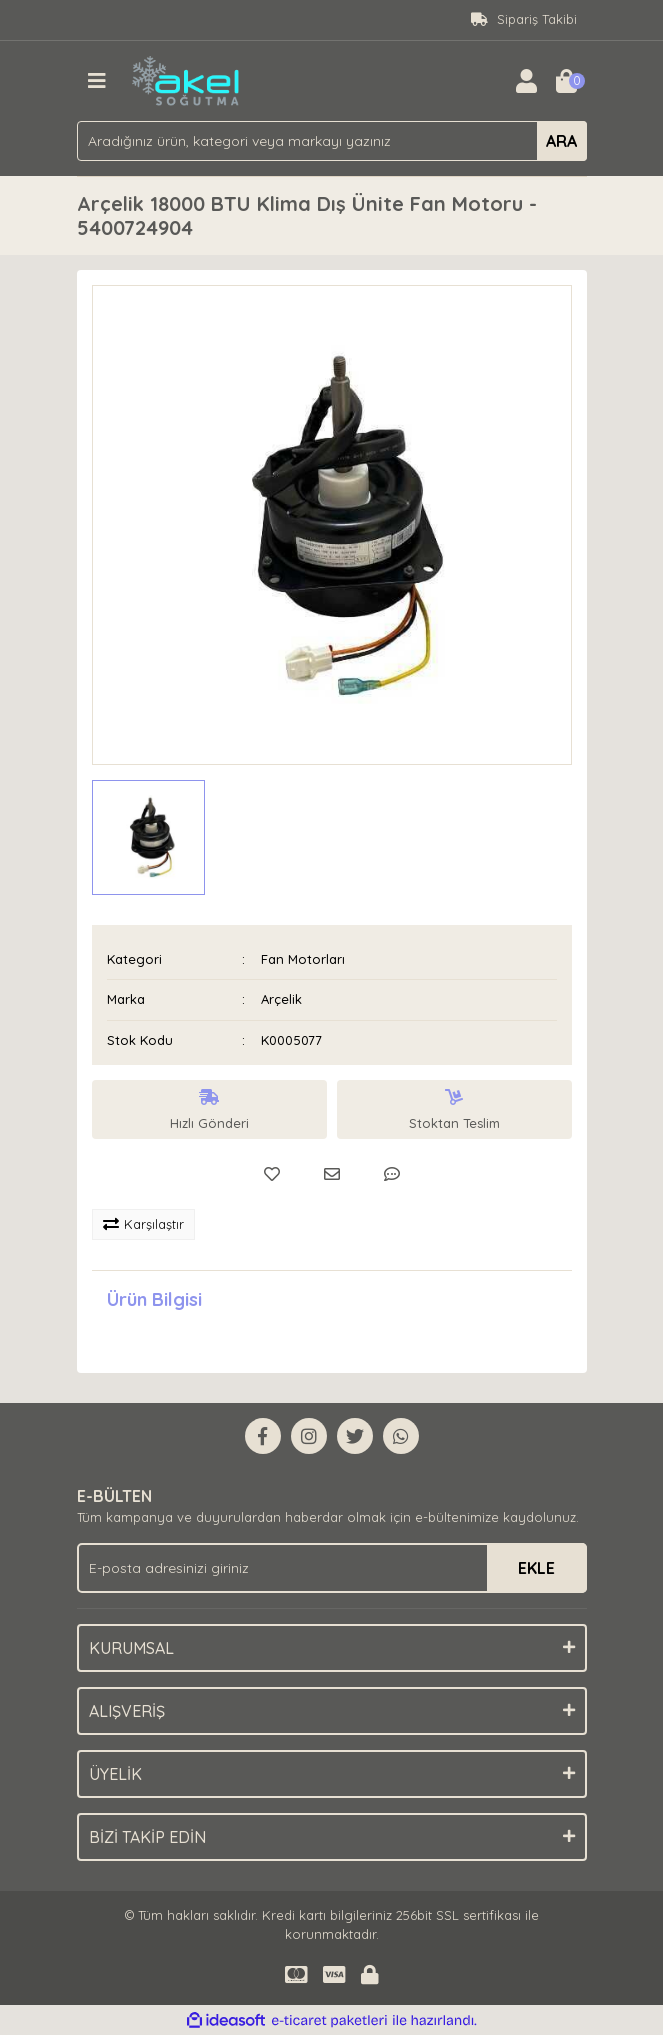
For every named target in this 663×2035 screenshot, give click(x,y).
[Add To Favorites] (272, 1174)
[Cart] (567, 81)
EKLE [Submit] (536, 1568)
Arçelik (281, 999)
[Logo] (186, 79)
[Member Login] (527, 81)
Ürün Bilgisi (154, 1299)
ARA (561, 141)
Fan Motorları (303, 959)
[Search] (332, 141)
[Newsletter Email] (332, 1568)
